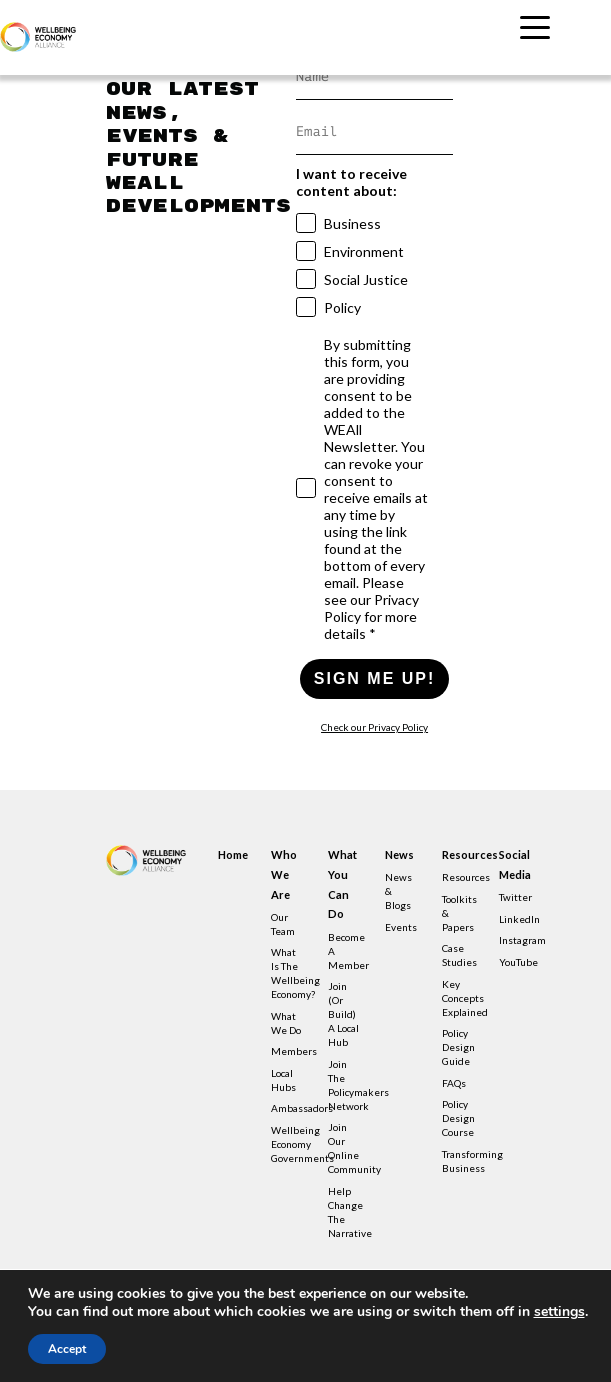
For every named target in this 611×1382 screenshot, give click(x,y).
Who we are (284, 874)
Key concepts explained (465, 998)
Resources (459, 854)
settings (559, 1312)
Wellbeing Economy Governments (302, 1144)
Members (294, 1051)
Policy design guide (458, 1047)
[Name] (375, 77)
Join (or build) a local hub (343, 1014)
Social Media (515, 864)
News (399, 854)
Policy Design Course (458, 1118)
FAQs (454, 1083)
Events (401, 927)
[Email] (375, 132)
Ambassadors (302, 1108)
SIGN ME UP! (375, 678)
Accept (67, 1349)
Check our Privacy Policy (374, 727)
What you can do (342, 884)
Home (233, 854)
